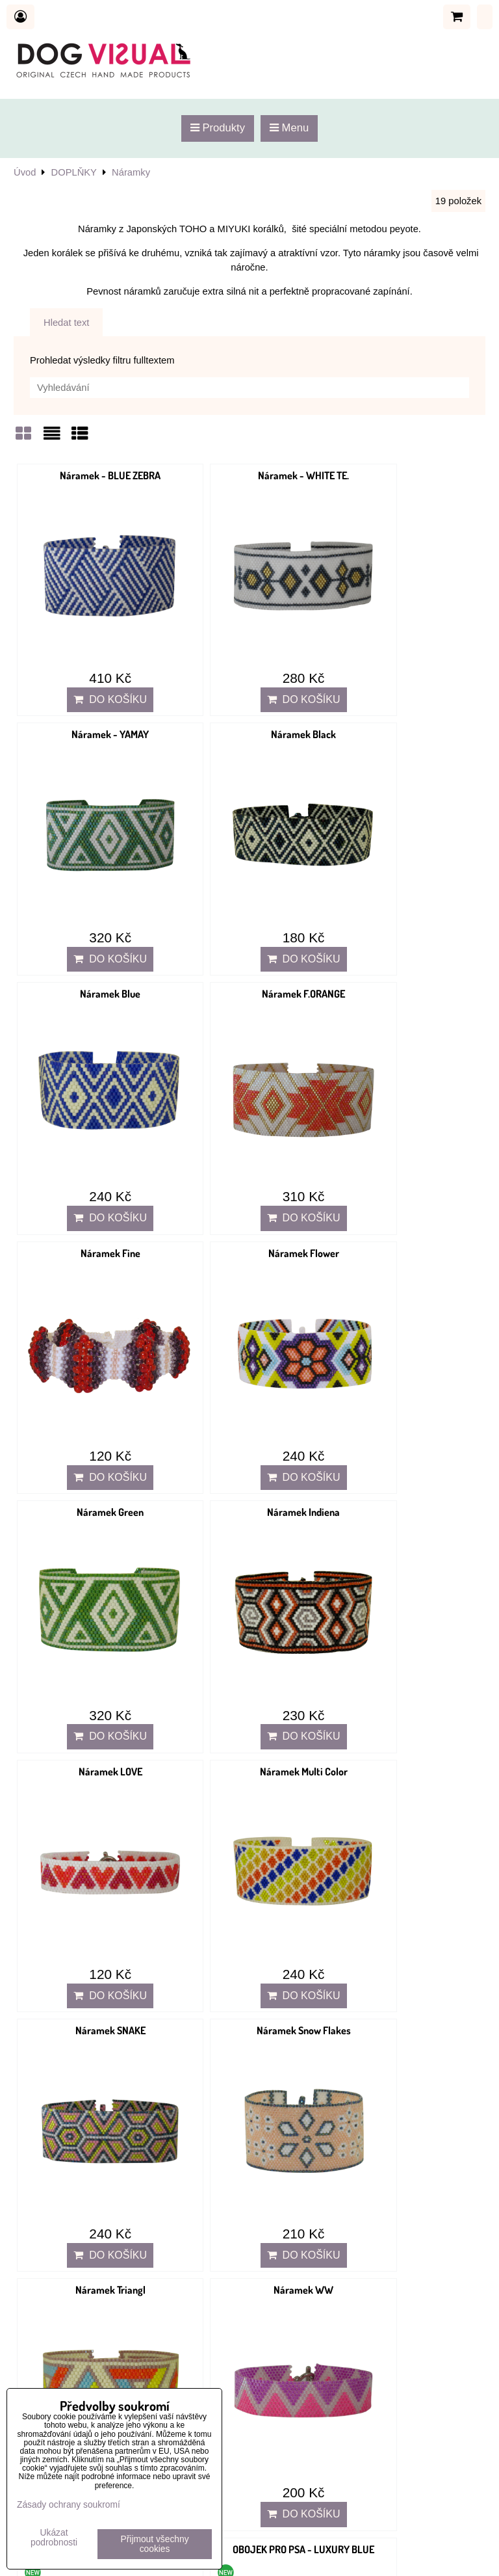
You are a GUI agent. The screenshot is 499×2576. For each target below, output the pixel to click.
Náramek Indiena (92, 1144)
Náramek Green (406, 921)
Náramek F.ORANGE (406, 698)
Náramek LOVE (249, 1144)
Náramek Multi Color (406, 1144)
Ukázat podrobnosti (54, 2537)
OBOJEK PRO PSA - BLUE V (249, 1590)
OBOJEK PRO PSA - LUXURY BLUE (406, 1590)
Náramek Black (92, 698)
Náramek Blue (249, 698)
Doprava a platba (49, 2373)
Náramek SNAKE (92, 1367)
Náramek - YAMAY (406, 475)
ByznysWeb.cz (454, 2558)
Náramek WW (92, 1590)
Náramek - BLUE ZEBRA (92, 475)
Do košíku (92, 663)
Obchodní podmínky (56, 2320)
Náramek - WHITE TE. (249, 475)
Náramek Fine (92, 921)
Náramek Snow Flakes (249, 1367)
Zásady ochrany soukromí (68, 2505)
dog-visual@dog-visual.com (106, 2137)
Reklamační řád (46, 2359)
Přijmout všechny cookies (155, 2544)
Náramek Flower (249, 921)
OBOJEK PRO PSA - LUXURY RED (92, 1813)
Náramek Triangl (406, 1367)
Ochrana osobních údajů (65, 2335)
